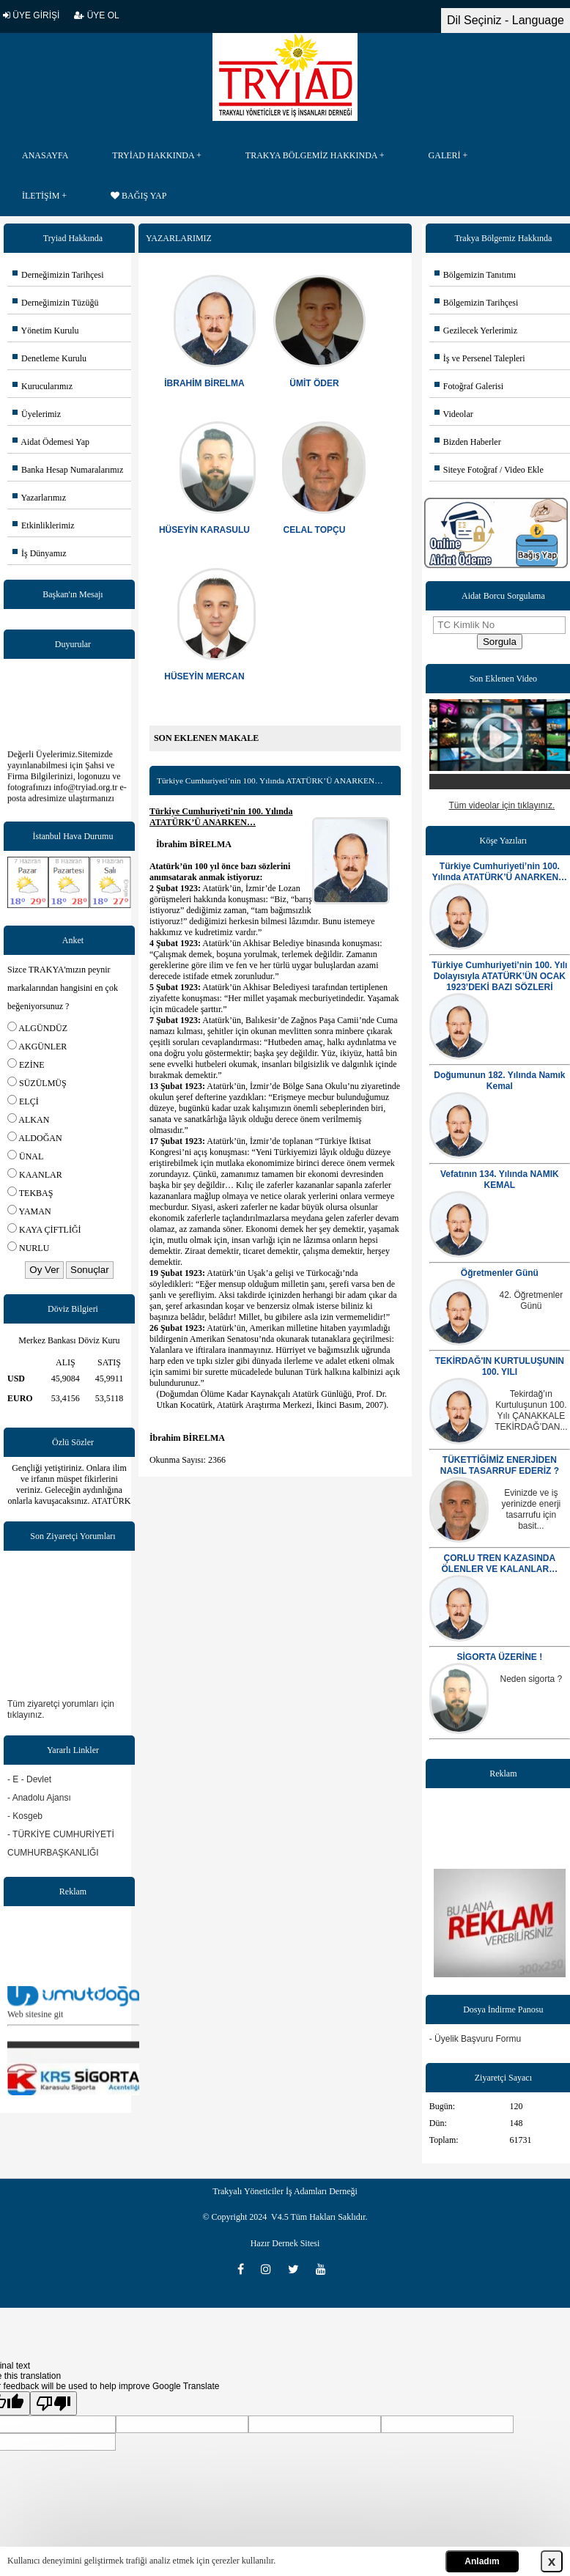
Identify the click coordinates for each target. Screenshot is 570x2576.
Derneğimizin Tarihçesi (58, 275)
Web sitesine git (35, 2021)
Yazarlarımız (39, 497)
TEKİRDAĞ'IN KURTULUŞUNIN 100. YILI (499, 1366)
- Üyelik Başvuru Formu (475, 2039)
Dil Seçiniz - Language (505, 20)
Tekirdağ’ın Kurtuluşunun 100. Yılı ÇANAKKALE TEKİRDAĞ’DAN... (531, 1410)
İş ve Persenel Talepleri (479, 358)
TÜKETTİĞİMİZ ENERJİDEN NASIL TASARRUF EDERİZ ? (499, 1465)
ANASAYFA (45, 155)
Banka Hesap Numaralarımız (67, 470)
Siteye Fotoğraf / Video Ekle (489, 470)
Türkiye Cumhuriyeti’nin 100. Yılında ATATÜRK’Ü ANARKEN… (499, 871)
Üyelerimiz (36, 414)
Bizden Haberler (467, 442)
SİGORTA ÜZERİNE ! (500, 1657)
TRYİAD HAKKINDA (153, 155)
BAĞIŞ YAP (138, 196)
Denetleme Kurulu (49, 358)
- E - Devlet (29, 1779)
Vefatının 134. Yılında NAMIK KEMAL (499, 1179)
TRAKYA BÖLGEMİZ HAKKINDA (311, 155)
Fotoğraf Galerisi (468, 386)
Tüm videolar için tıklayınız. (502, 805)
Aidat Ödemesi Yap (50, 442)
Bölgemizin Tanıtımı (475, 275)
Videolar (453, 414)
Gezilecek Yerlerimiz (475, 330)
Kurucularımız (42, 386)
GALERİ (445, 155)
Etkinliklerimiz (43, 525)
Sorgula (500, 641)
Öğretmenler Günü (499, 1273)
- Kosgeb (24, 1816)
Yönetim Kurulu (45, 330)
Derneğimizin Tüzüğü (55, 303)
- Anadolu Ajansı (39, 1798)
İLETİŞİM (40, 196)
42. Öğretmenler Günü (531, 1300)
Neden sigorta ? (531, 1679)
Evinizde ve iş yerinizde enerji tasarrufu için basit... (531, 1509)
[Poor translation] (53, 2403)
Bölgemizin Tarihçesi (476, 303)
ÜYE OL (96, 15)
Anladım (481, 2561)
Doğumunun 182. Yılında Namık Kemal (499, 1080)
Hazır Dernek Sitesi (285, 2243)
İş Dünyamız (39, 553)
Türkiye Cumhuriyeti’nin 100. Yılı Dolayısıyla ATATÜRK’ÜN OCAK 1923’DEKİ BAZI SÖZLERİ (499, 976)
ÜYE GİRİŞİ (31, 15)
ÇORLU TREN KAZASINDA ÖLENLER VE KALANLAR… (500, 1563)
